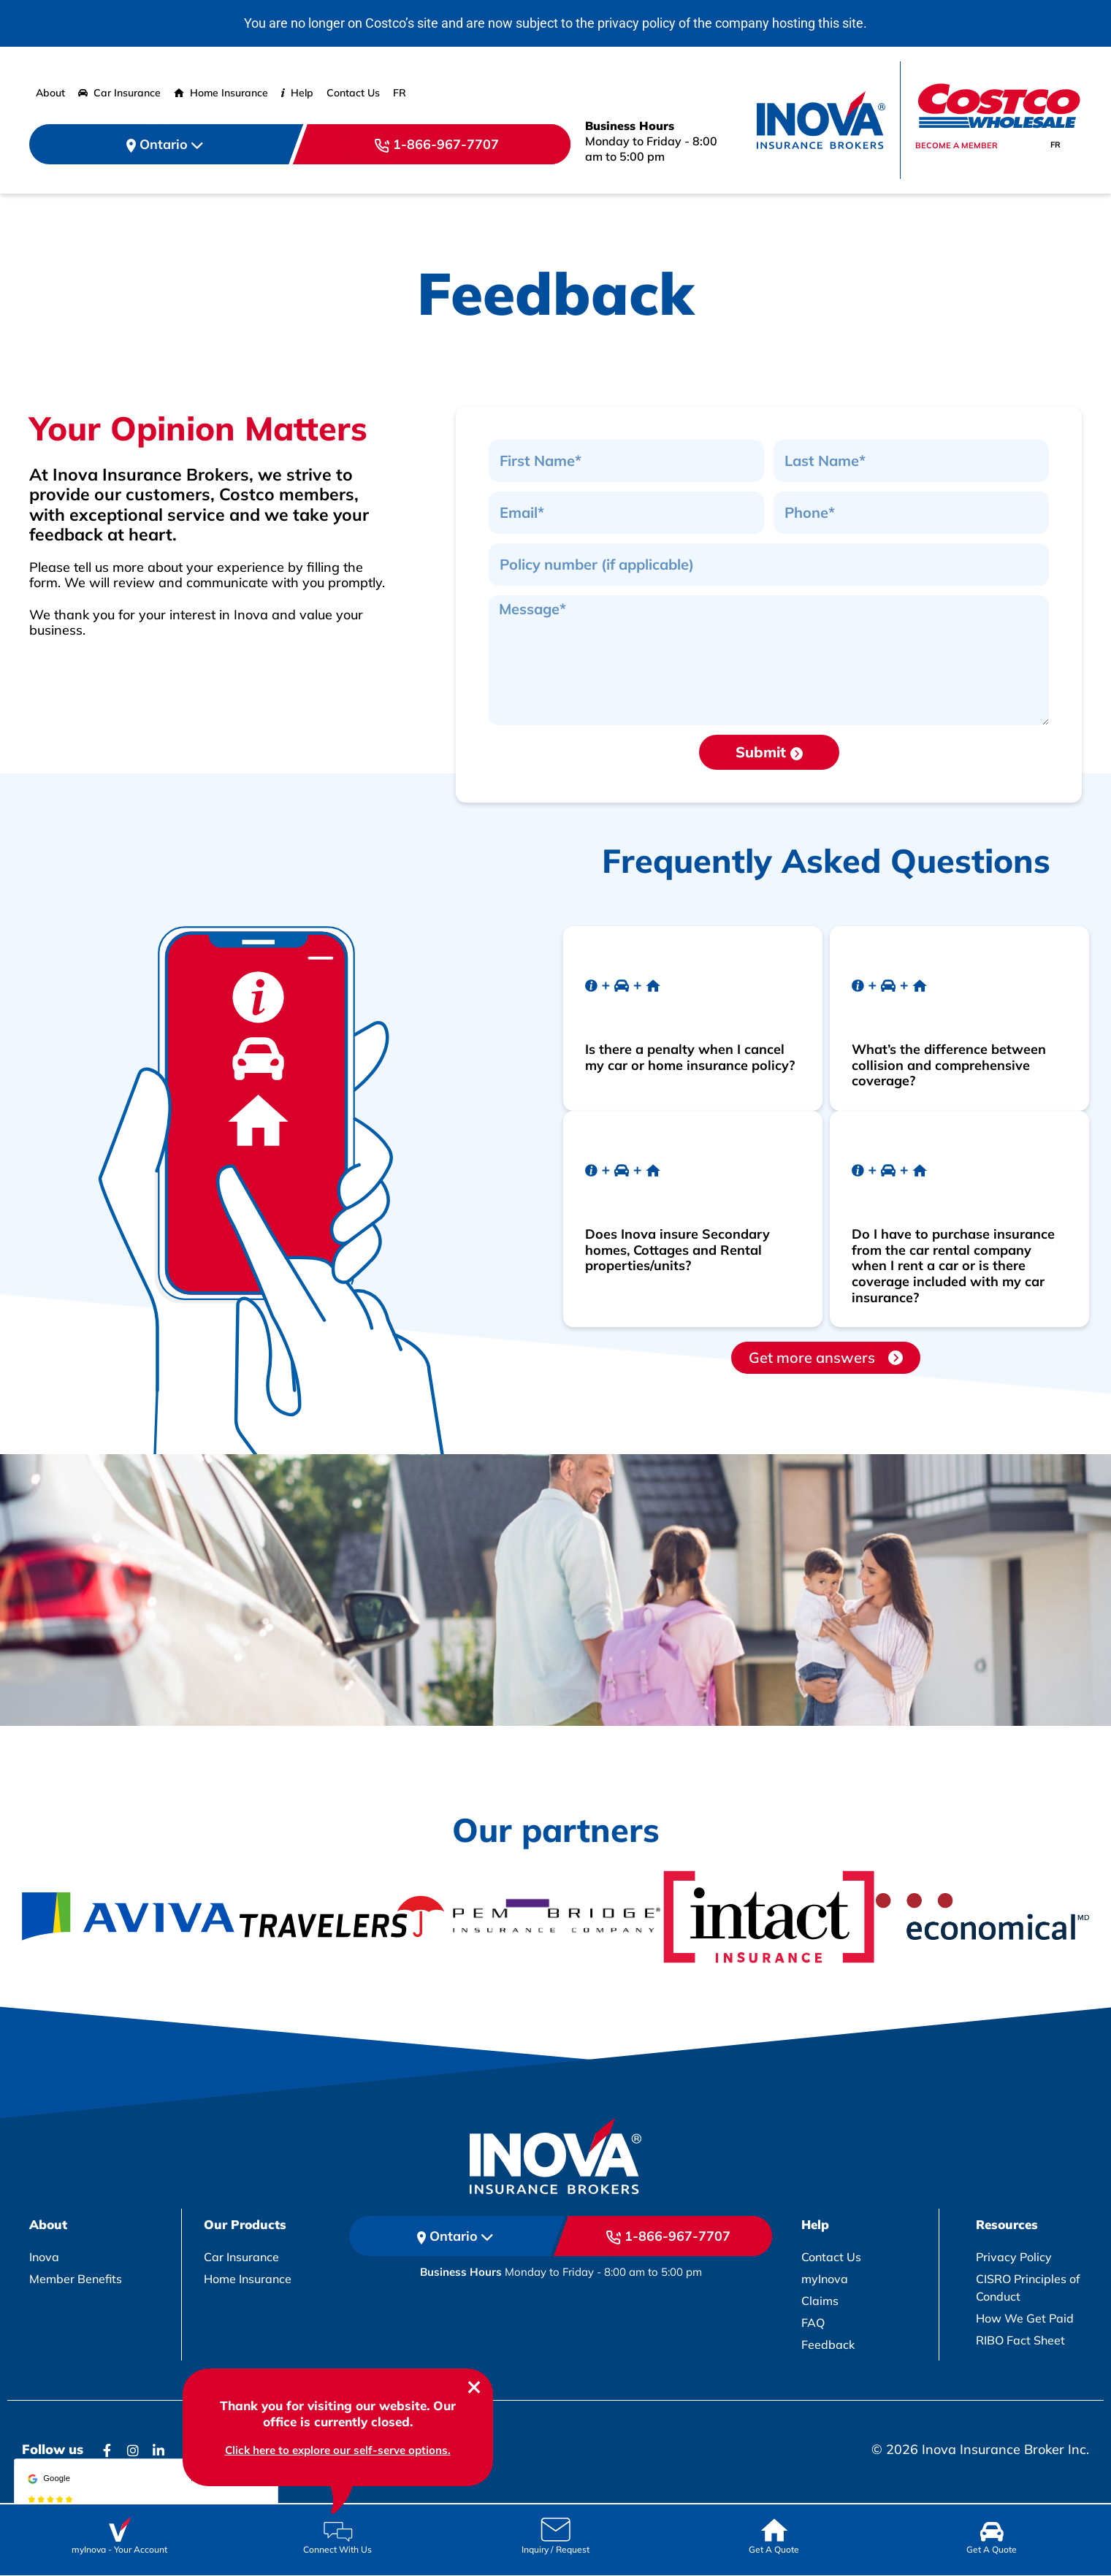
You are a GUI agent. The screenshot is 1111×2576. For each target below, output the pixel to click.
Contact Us (353, 92)
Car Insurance (119, 92)
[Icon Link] (119, 2526)
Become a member (956, 145)
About (50, 92)
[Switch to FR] (399, 93)
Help (297, 92)
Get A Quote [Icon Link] (774, 2549)
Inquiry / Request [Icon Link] (555, 2549)
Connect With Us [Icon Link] (337, 2549)
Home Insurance (221, 92)
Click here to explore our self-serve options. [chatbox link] (338, 2450)
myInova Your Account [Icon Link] (119, 2549)
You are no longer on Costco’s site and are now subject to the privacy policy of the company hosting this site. (555, 23)
